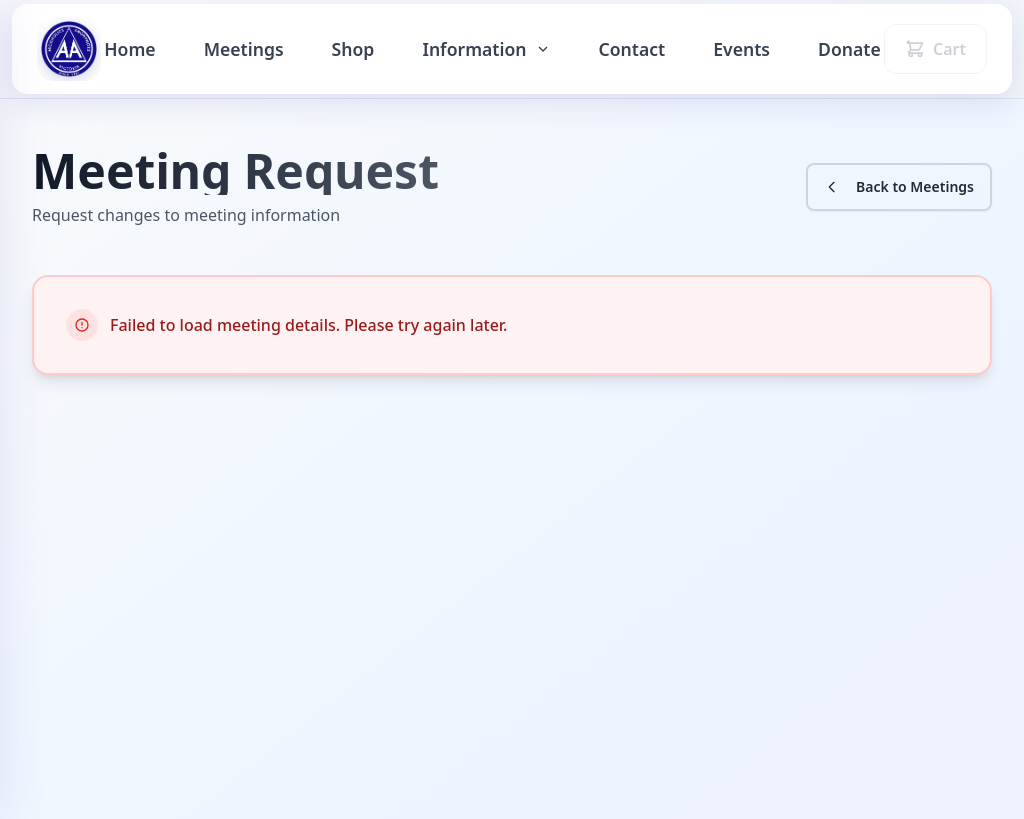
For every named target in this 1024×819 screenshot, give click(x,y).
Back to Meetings (899, 186)
